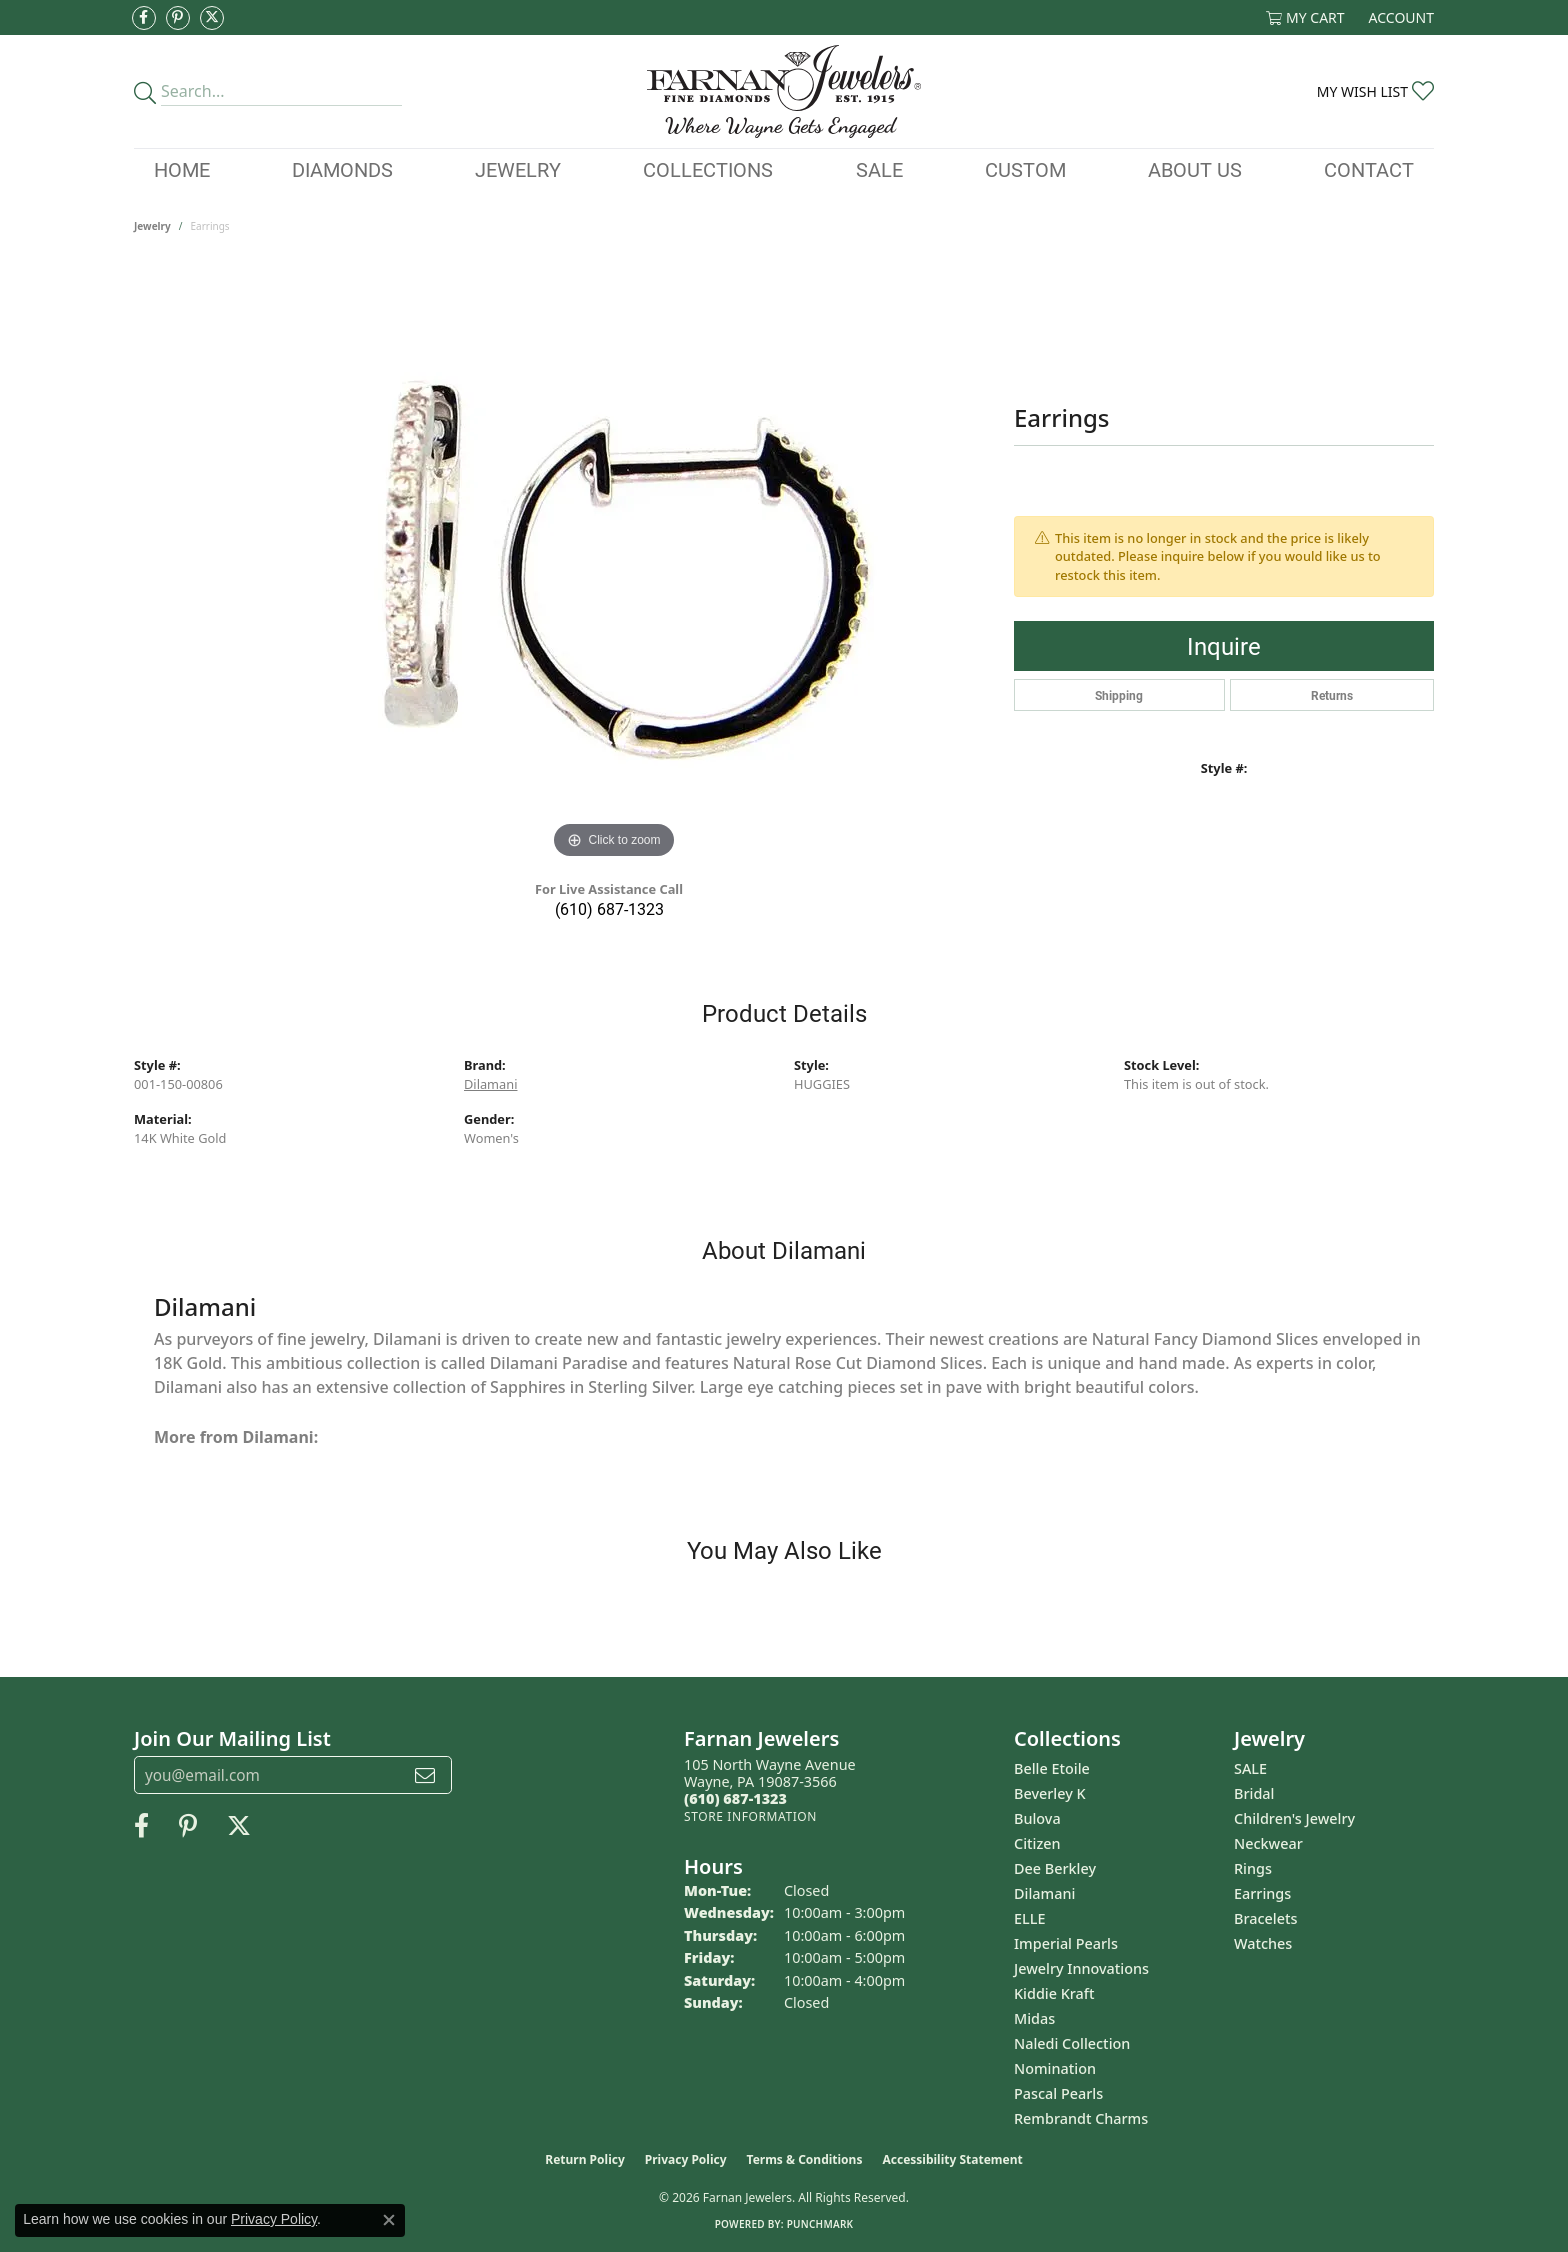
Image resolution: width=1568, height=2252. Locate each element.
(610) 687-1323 (609, 908)
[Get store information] (750, 1816)
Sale (879, 169)
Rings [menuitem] (1253, 1868)
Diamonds (342, 169)
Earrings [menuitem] (1262, 1893)
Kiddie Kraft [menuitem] (1054, 1993)
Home (182, 169)
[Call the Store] (735, 1798)
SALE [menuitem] (1250, 1768)
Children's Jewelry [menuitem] (1294, 1818)
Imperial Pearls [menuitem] (1066, 1943)
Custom (1025, 169)
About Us (1195, 169)
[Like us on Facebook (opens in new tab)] (144, 18)
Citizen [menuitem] (1037, 1843)
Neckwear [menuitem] (1268, 1843)
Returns (1332, 695)
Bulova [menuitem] (1037, 1818)
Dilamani (490, 1084)
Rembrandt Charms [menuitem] (1081, 2118)
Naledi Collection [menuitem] (1072, 2043)
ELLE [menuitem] (1029, 1918)
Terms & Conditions (805, 2159)
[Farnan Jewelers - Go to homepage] (783, 91)
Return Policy (585, 2159)
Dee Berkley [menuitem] (1055, 1868)
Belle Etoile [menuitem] (1052, 1768)
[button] (1305, 17)
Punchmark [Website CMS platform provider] (820, 2224)
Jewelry (518, 169)
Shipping (1119, 695)
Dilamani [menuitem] (1044, 1893)
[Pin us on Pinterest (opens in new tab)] (178, 18)
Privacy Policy (686, 2159)
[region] (614, 564)
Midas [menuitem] (1034, 2018)
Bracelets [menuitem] (1265, 1918)
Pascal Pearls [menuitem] (1058, 2093)
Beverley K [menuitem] (1050, 1793)
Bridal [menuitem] (1254, 1793)
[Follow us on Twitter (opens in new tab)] (212, 18)
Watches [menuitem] (1263, 1943)
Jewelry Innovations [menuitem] (1081, 1968)
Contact (1369, 169)
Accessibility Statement (952, 2159)
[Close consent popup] (389, 2220)
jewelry (152, 226)
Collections (708, 169)
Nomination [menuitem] (1055, 2068)
